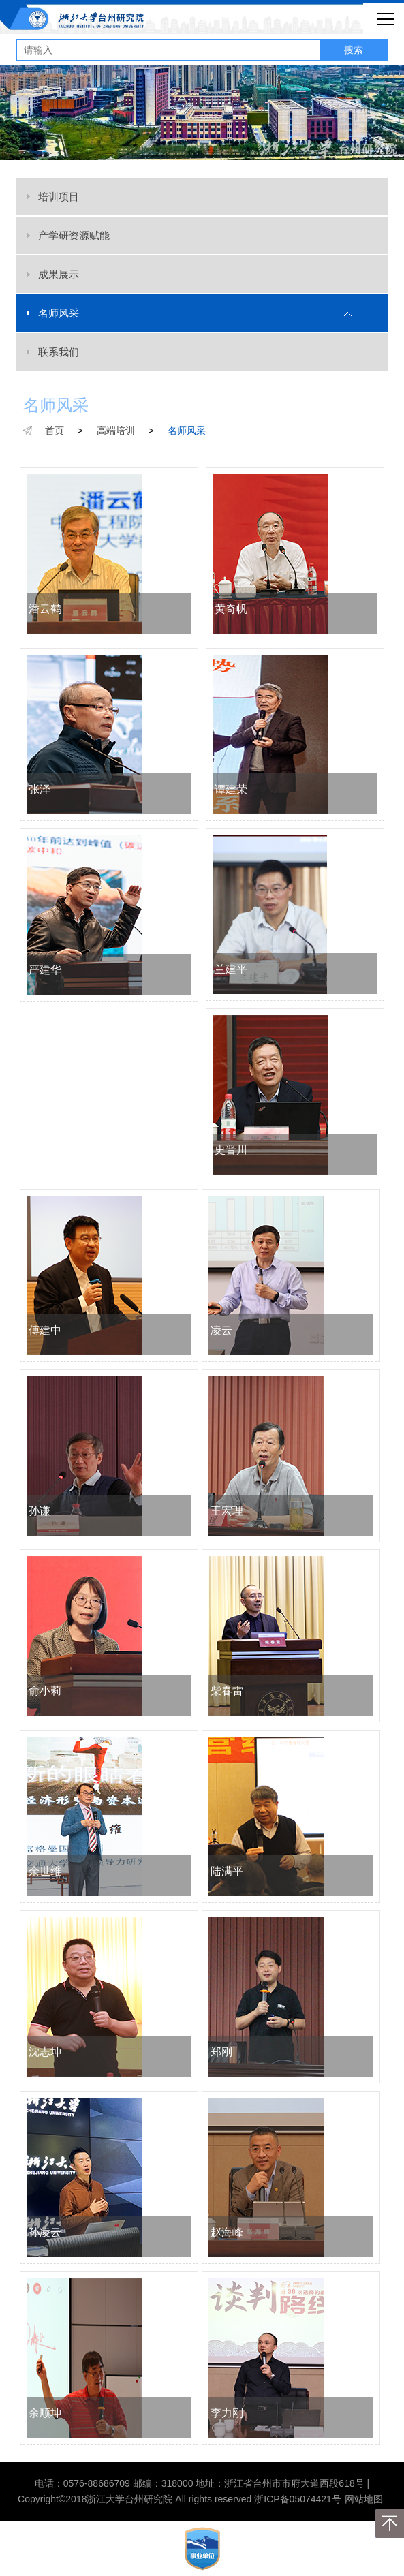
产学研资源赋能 (74, 235)
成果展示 (58, 274)
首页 (54, 430)
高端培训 (116, 430)
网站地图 (364, 2499)
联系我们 (58, 352)
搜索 (353, 49)
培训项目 (58, 196)
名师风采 (58, 313)
